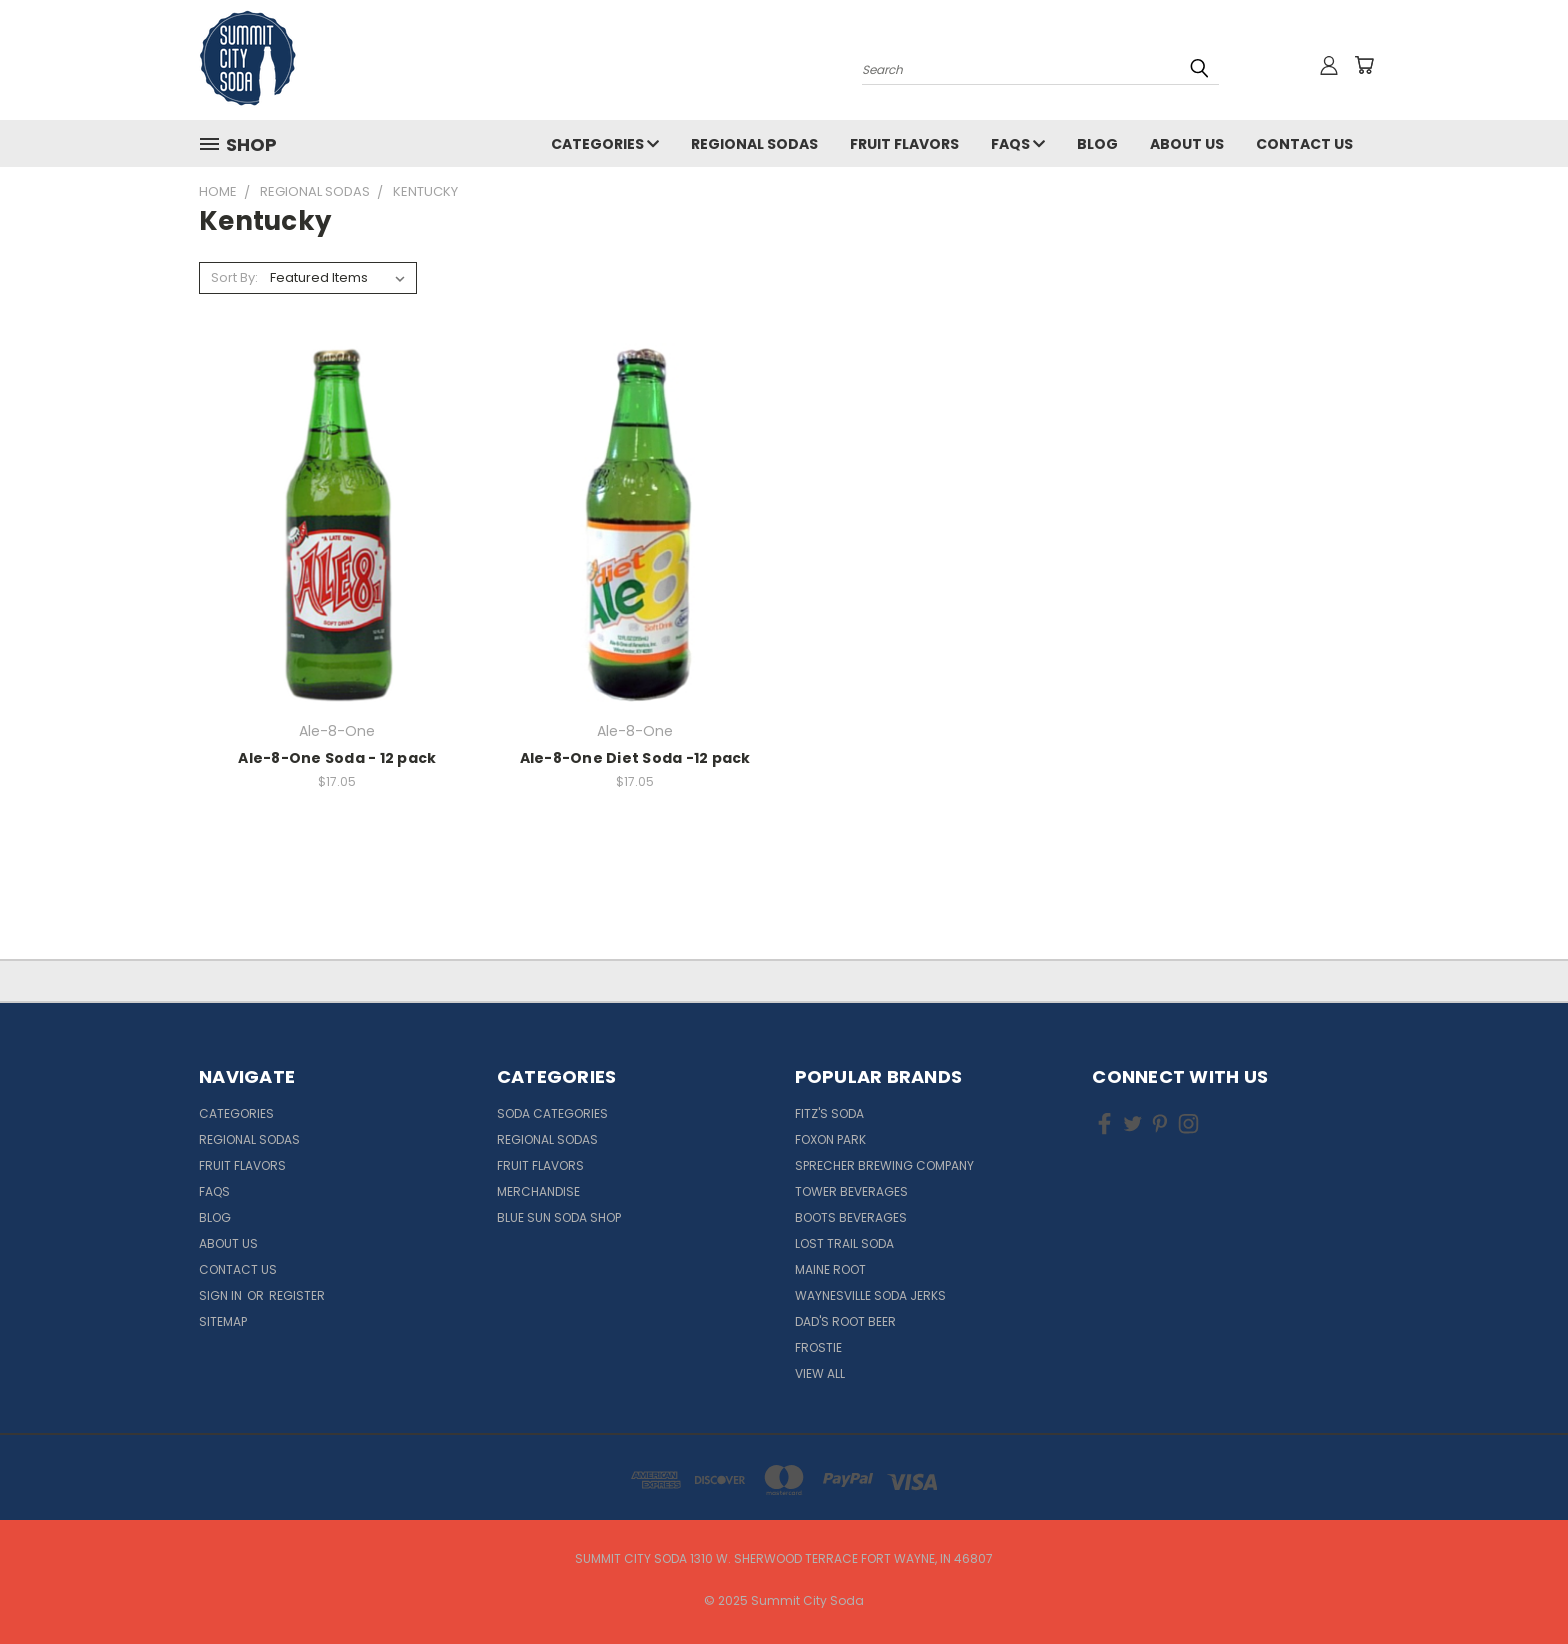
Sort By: (234, 277)
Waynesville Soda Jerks (870, 1295)
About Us (1187, 144)
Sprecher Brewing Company (884, 1165)
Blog (1097, 144)
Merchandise (538, 1191)
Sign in (222, 1295)
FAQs (1018, 144)
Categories (605, 144)
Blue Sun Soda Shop (559, 1217)
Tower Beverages (851, 1191)
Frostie (818, 1347)
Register (297, 1295)
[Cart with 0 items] (1364, 65)
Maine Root (830, 1269)
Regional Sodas (754, 144)
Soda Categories (552, 1113)
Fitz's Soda (829, 1113)
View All (820, 1373)
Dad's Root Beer (845, 1321)
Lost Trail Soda (844, 1243)
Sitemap (223, 1321)
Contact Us (1304, 144)
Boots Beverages (851, 1217)
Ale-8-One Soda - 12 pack (337, 758)
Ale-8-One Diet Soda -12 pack (635, 758)
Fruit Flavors (904, 144)
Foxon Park (830, 1139)
